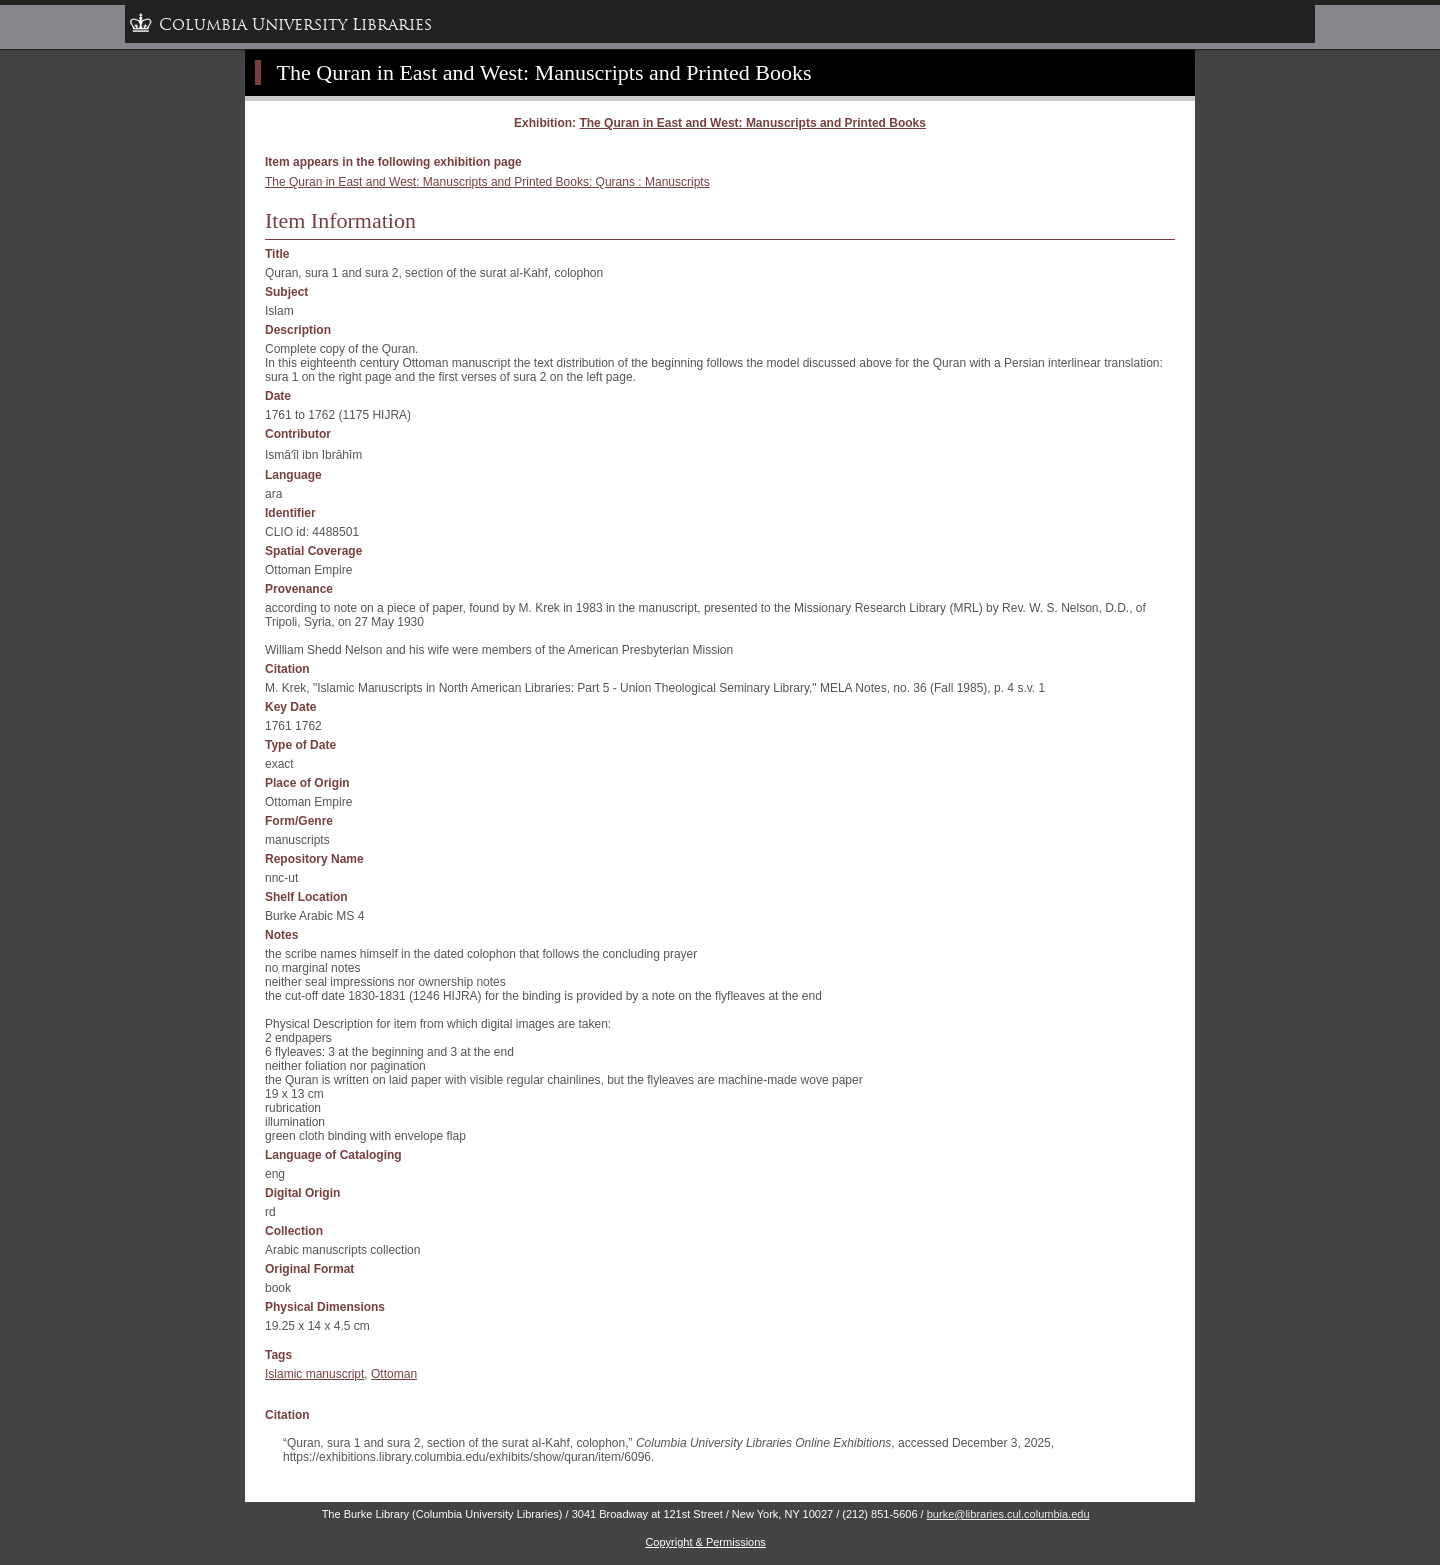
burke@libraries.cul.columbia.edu (1008, 1514)
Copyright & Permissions (705, 1542)
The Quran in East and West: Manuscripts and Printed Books (544, 72)
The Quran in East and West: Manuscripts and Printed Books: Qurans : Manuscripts (487, 182)
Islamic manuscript (314, 1374)
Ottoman (394, 1374)
